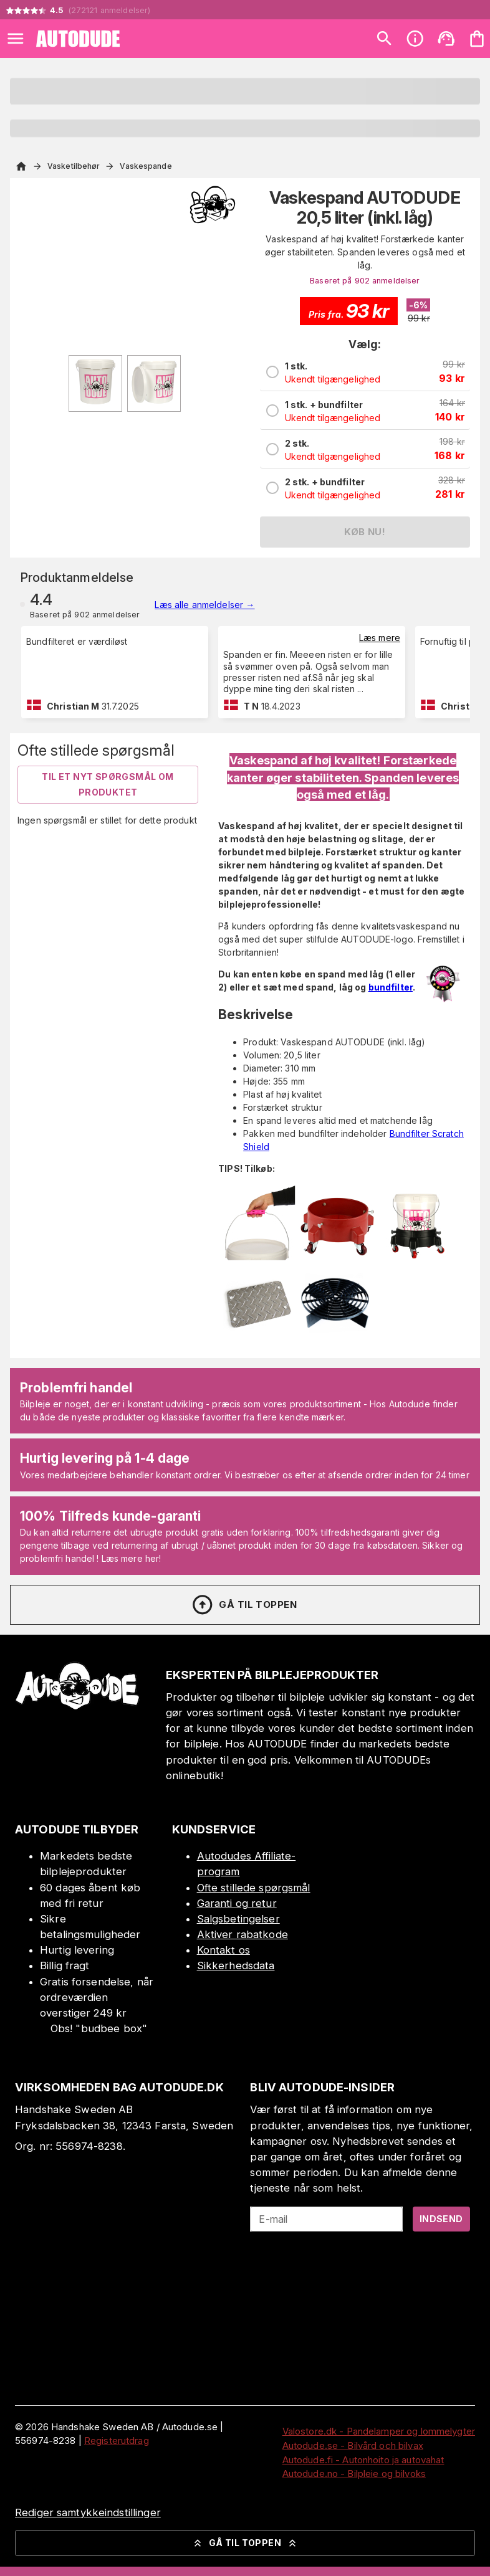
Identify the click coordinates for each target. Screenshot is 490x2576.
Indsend (441, 2218)
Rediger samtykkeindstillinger (88, 2512)
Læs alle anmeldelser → (204, 604)
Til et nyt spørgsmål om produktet (107, 784)
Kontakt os (223, 1950)
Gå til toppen (244, 1605)
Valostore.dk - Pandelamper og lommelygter (378, 2431)
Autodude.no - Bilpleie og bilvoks (354, 2473)
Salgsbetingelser (238, 1919)
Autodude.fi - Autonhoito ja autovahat (363, 2460)
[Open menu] (15, 38)
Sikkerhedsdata (236, 1965)
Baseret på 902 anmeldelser (365, 280)
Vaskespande (145, 166)
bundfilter (390, 987)
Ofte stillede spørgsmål (253, 1887)
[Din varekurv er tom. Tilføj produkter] (477, 39)
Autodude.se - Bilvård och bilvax (352, 2445)
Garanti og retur (237, 1903)
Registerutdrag (116, 2440)
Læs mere (379, 637)
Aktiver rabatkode (242, 1934)
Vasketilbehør (73, 166)
